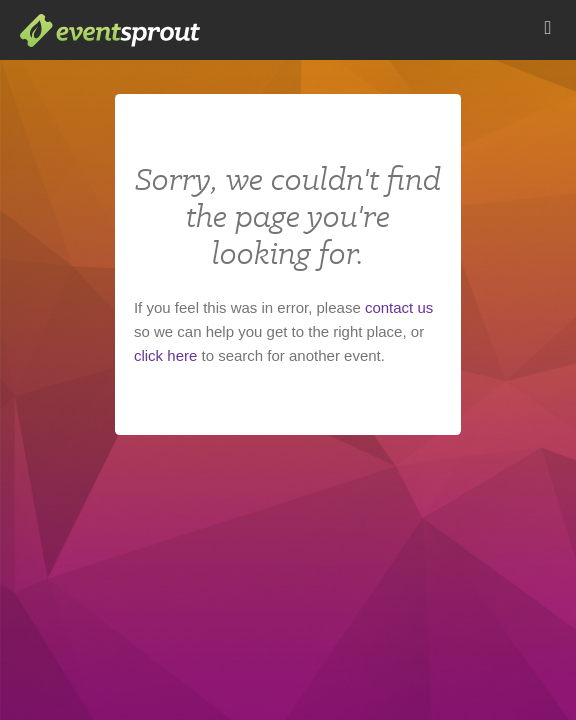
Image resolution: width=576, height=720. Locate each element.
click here (165, 355)
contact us (399, 307)
